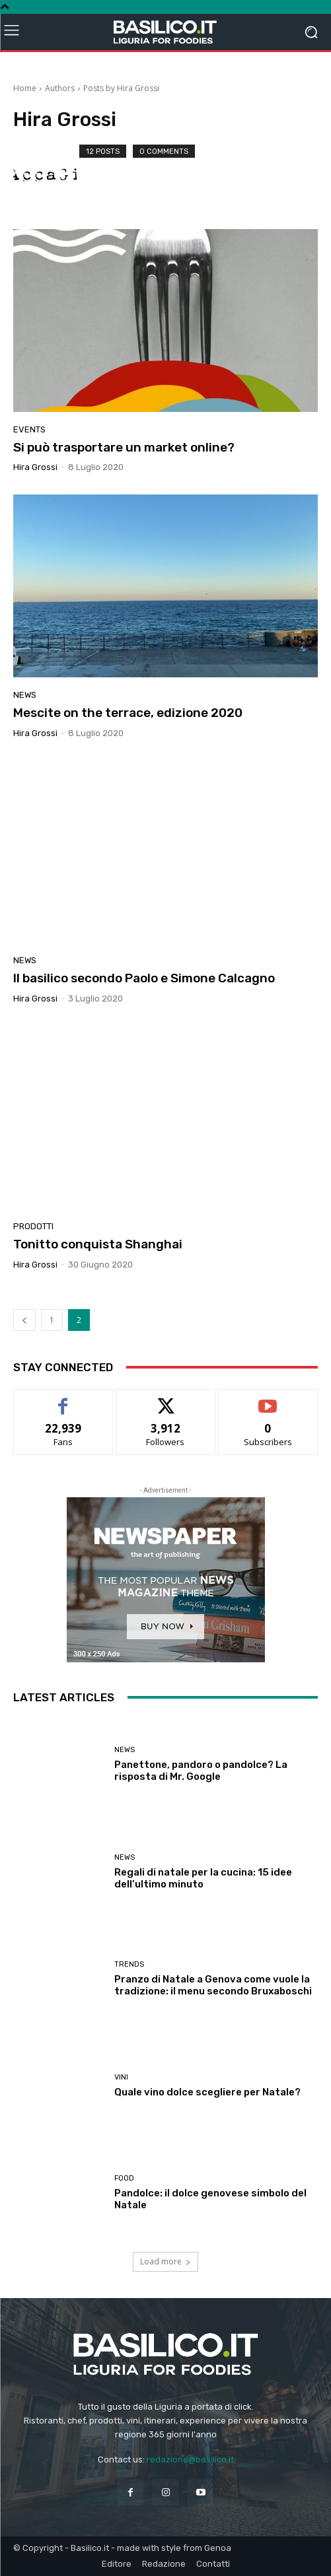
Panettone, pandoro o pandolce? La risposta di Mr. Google (200, 1770)
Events (29, 429)
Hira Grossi (35, 467)
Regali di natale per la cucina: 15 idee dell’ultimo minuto (203, 1878)
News (24, 695)
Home (24, 88)
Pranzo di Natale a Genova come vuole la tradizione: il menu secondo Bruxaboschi (213, 1985)
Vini (121, 2077)
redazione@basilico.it (190, 2459)
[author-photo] (46, 176)
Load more (165, 2261)
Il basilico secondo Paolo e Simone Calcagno (144, 978)
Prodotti (33, 1226)
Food (124, 2178)
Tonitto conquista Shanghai (97, 1244)
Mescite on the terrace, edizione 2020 (127, 712)
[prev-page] (24, 1320)
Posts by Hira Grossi (121, 88)
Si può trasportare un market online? (124, 447)
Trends (129, 1964)
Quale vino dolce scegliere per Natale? (207, 2092)
